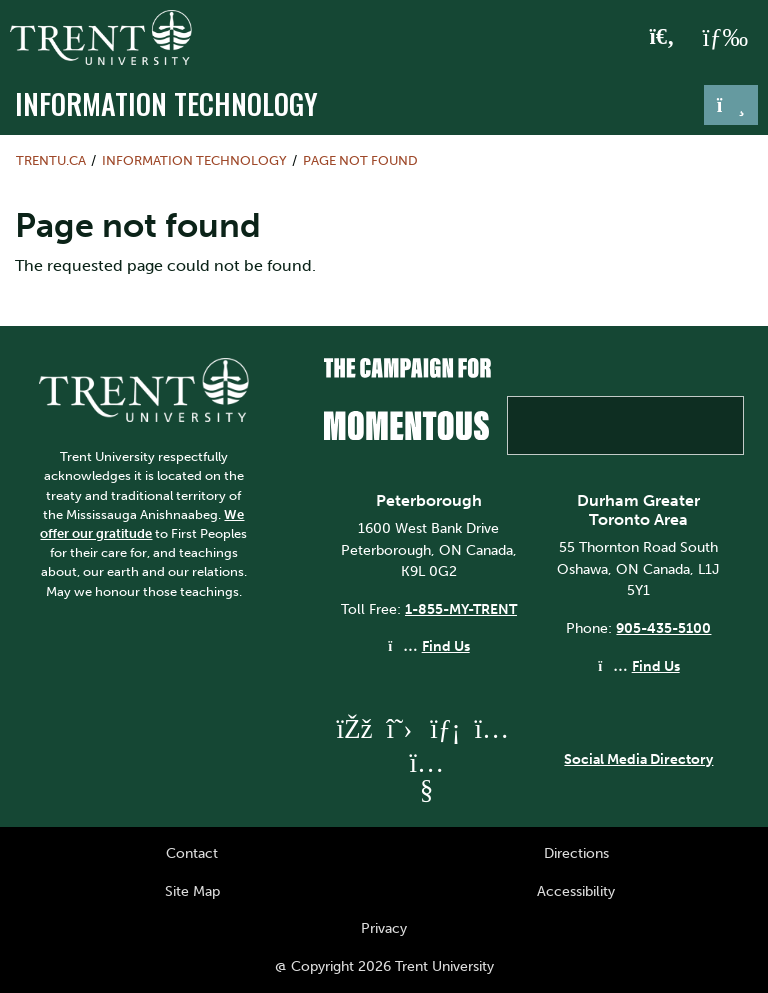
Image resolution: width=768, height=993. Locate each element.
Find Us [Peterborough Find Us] (446, 646)
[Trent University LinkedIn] (445, 728)
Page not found (360, 160)
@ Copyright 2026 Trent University (384, 966)
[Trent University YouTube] (426, 789)
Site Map (192, 891)
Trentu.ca (51, 160)
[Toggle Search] (662, 38)
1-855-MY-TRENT (461, 609)
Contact (192, 853)
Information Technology (166, 103)
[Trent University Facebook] (353, 728)
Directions (576, 853)
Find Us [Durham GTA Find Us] (656, 666)
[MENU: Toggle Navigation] (725, 38)
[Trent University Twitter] (399, 728)
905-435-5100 (663, 628)
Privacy (384, 928)
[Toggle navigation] (731, 105)
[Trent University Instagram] (491, 728)
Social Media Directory (638, 759)
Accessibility (576, 891)
